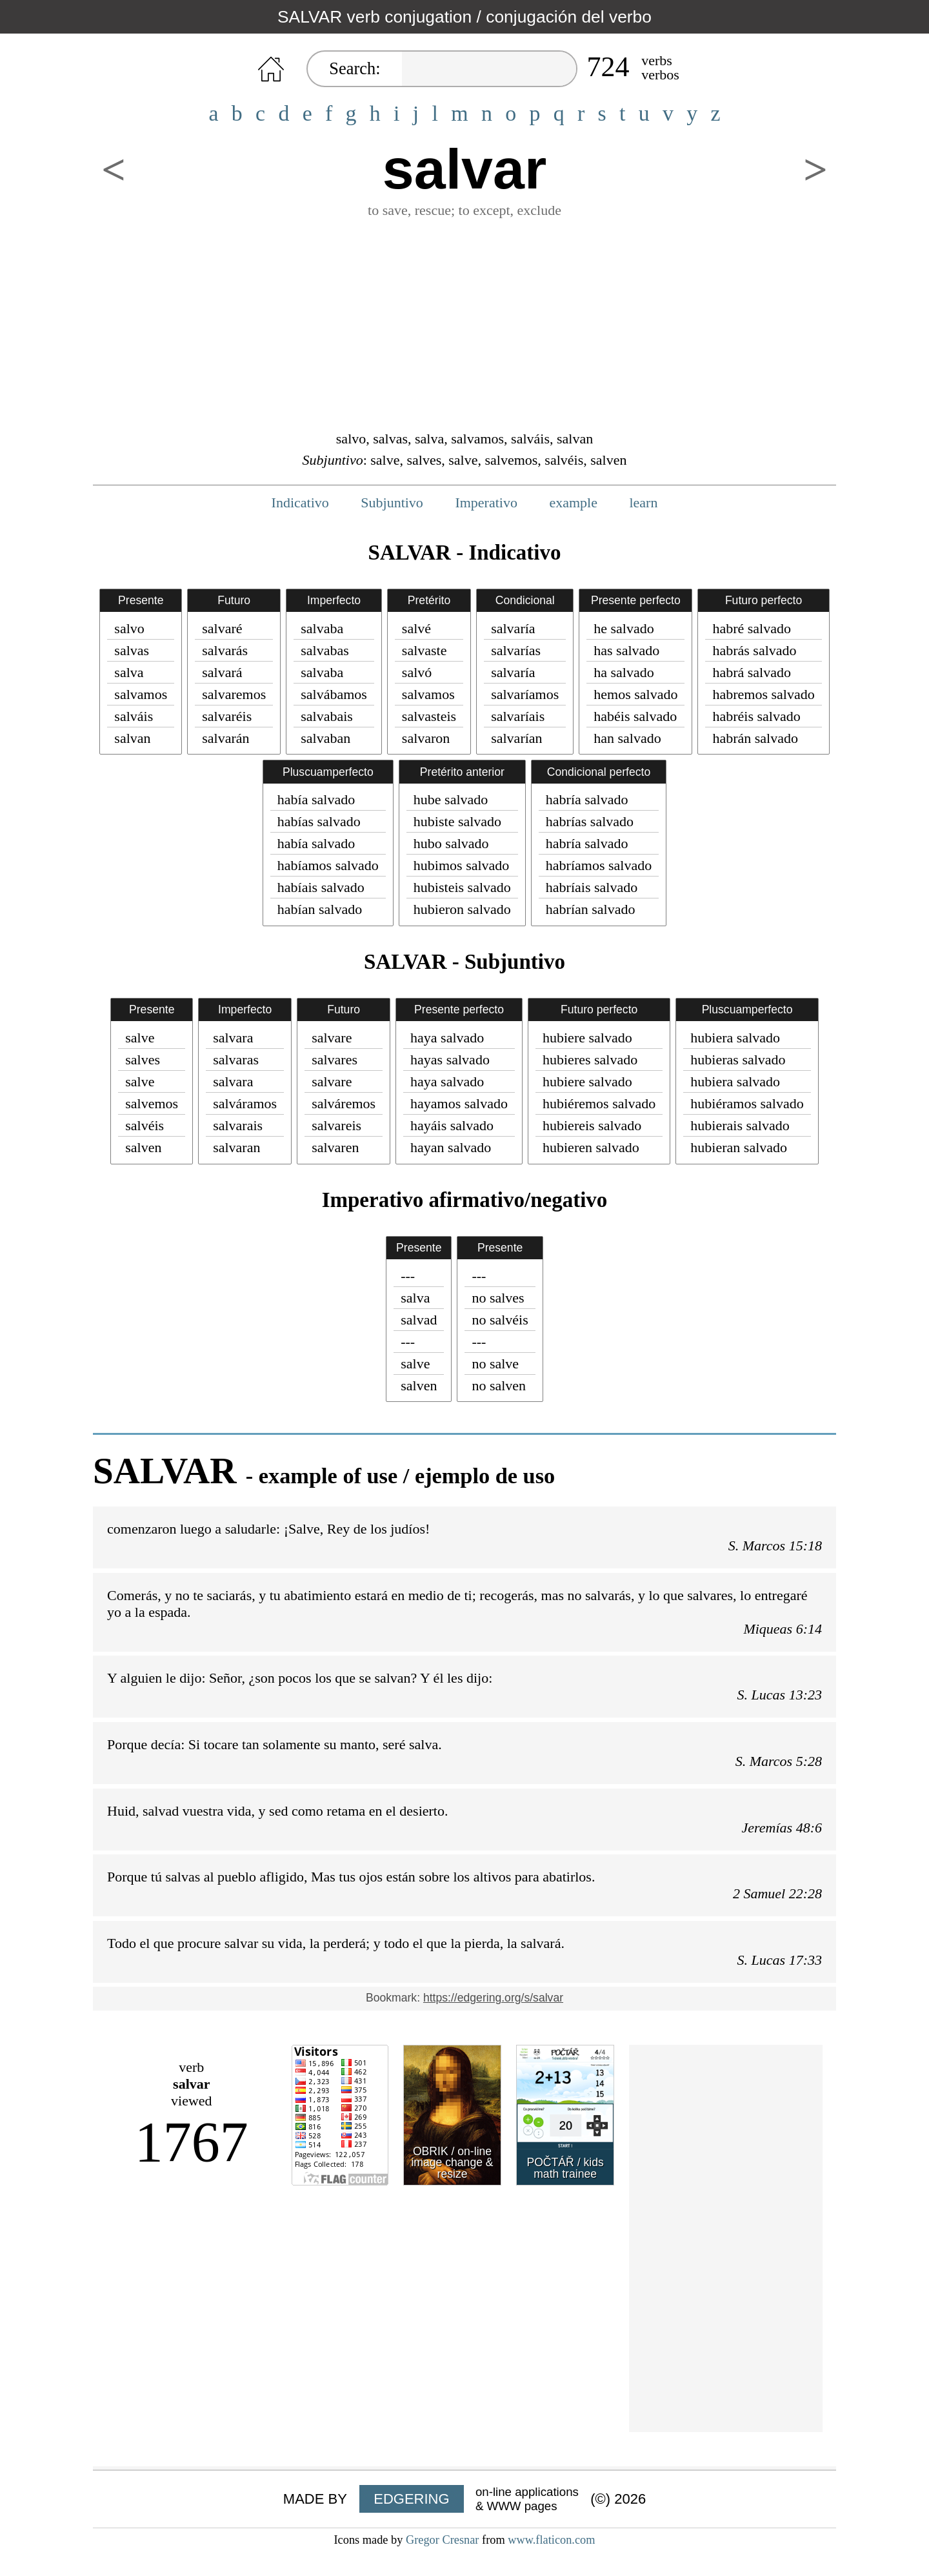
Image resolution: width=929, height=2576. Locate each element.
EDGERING (411, 2499)
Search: (354, 68)
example (573, 502)
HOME (271, 69)
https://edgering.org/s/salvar (493, 1997)
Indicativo (300, 502)
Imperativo (486, 502)
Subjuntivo (392, 502)
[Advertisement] (464, 323)
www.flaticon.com (551, 2539)
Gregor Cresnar (442, 2539)
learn (643, 502)
